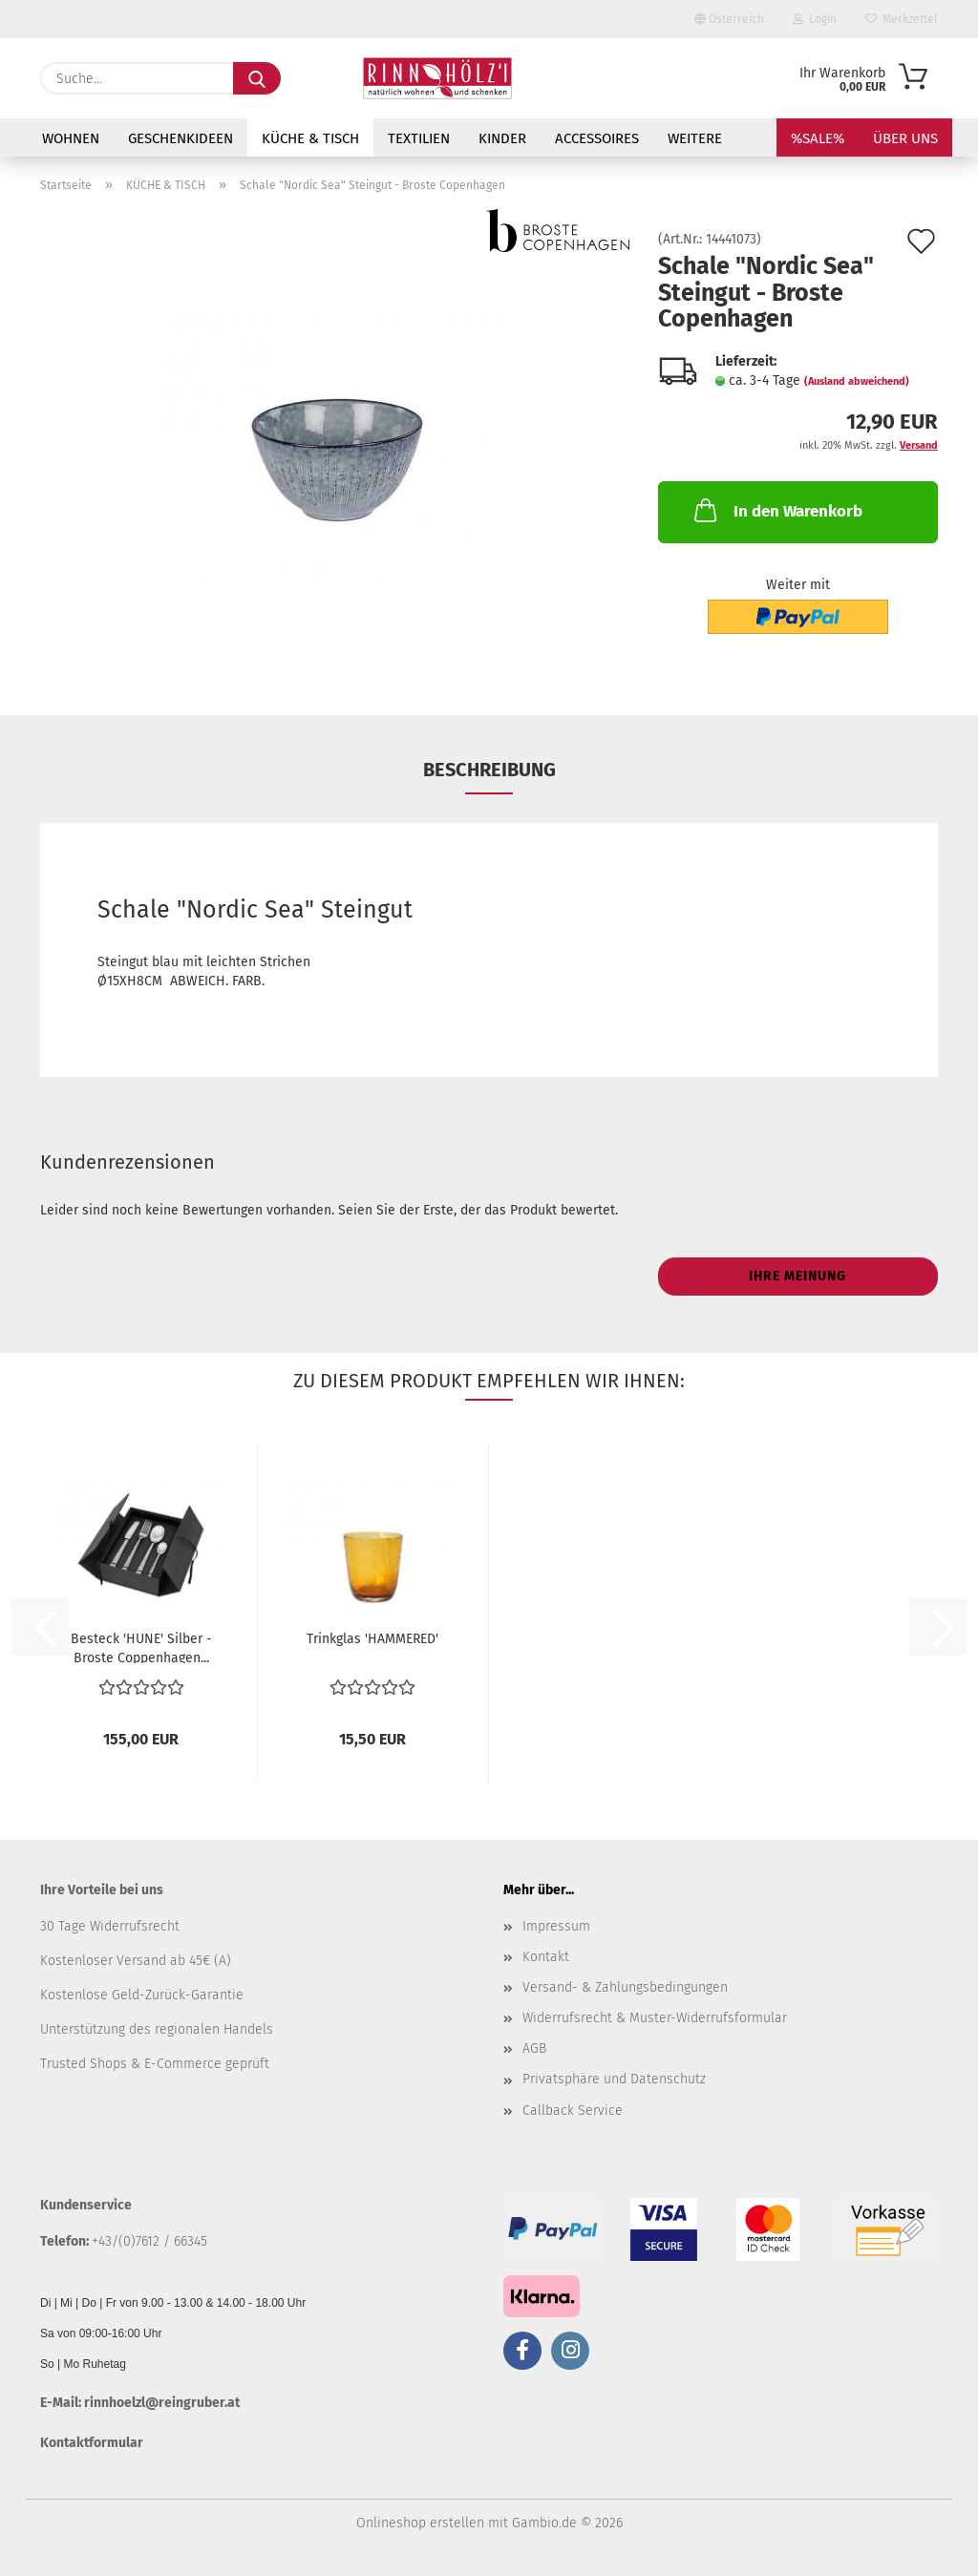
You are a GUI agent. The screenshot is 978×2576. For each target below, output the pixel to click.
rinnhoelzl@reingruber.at (162, 2403)
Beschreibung (489, 769)
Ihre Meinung (797, 1276)
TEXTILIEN (419, 138)
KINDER (502, 138)
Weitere (695, 138)
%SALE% (817, 138)
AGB (534, 2048)
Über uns (905, 138)
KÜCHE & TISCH (310, 138)
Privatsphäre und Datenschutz (614, 2079)
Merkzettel (901, 19)
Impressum (556, 1926)
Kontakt (545, 1957)
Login (815, 19)
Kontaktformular (91, 2443)
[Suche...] (257, 78)
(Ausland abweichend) (856, 381)
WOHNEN (70, 138)
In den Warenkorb (776, 510)
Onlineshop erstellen (420, 2523)
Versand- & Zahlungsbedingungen (625, 1987)
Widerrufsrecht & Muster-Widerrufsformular (654, 2018)
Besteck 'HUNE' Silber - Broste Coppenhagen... (141, 1647)
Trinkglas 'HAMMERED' (372, 1639)
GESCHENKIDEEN (180, 138)
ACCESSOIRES (597, 138)
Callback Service (572, 2110)
